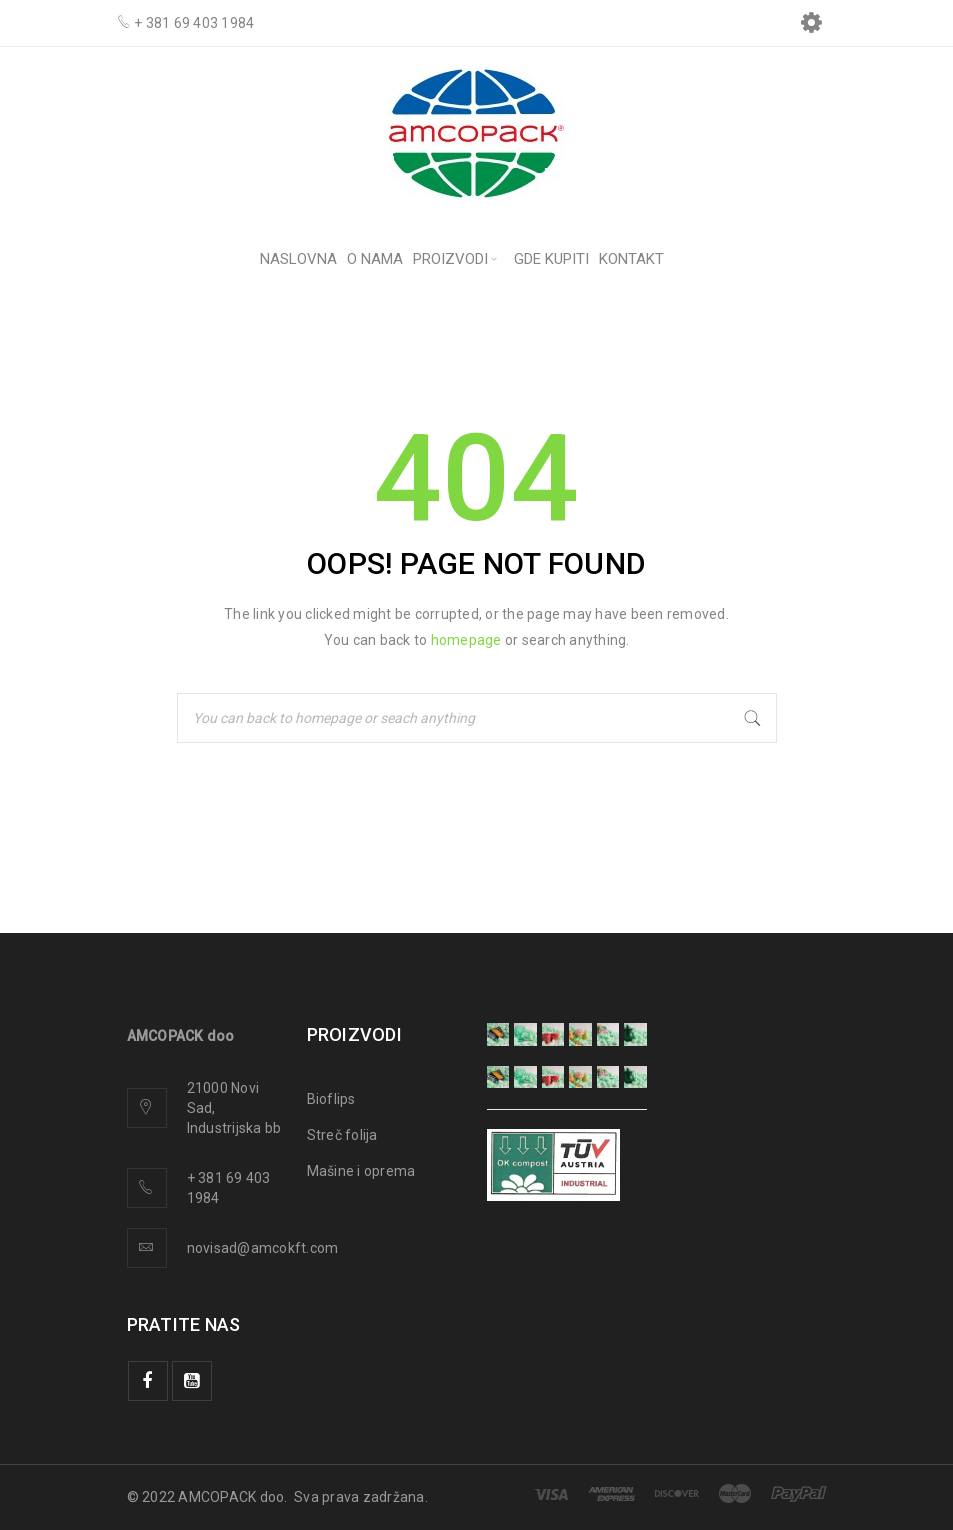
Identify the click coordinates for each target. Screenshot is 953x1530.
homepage (466, 640)
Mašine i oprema (361, 1171)
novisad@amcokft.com (263, 1248)
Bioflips (331, 1099)
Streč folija (342, 1135)
